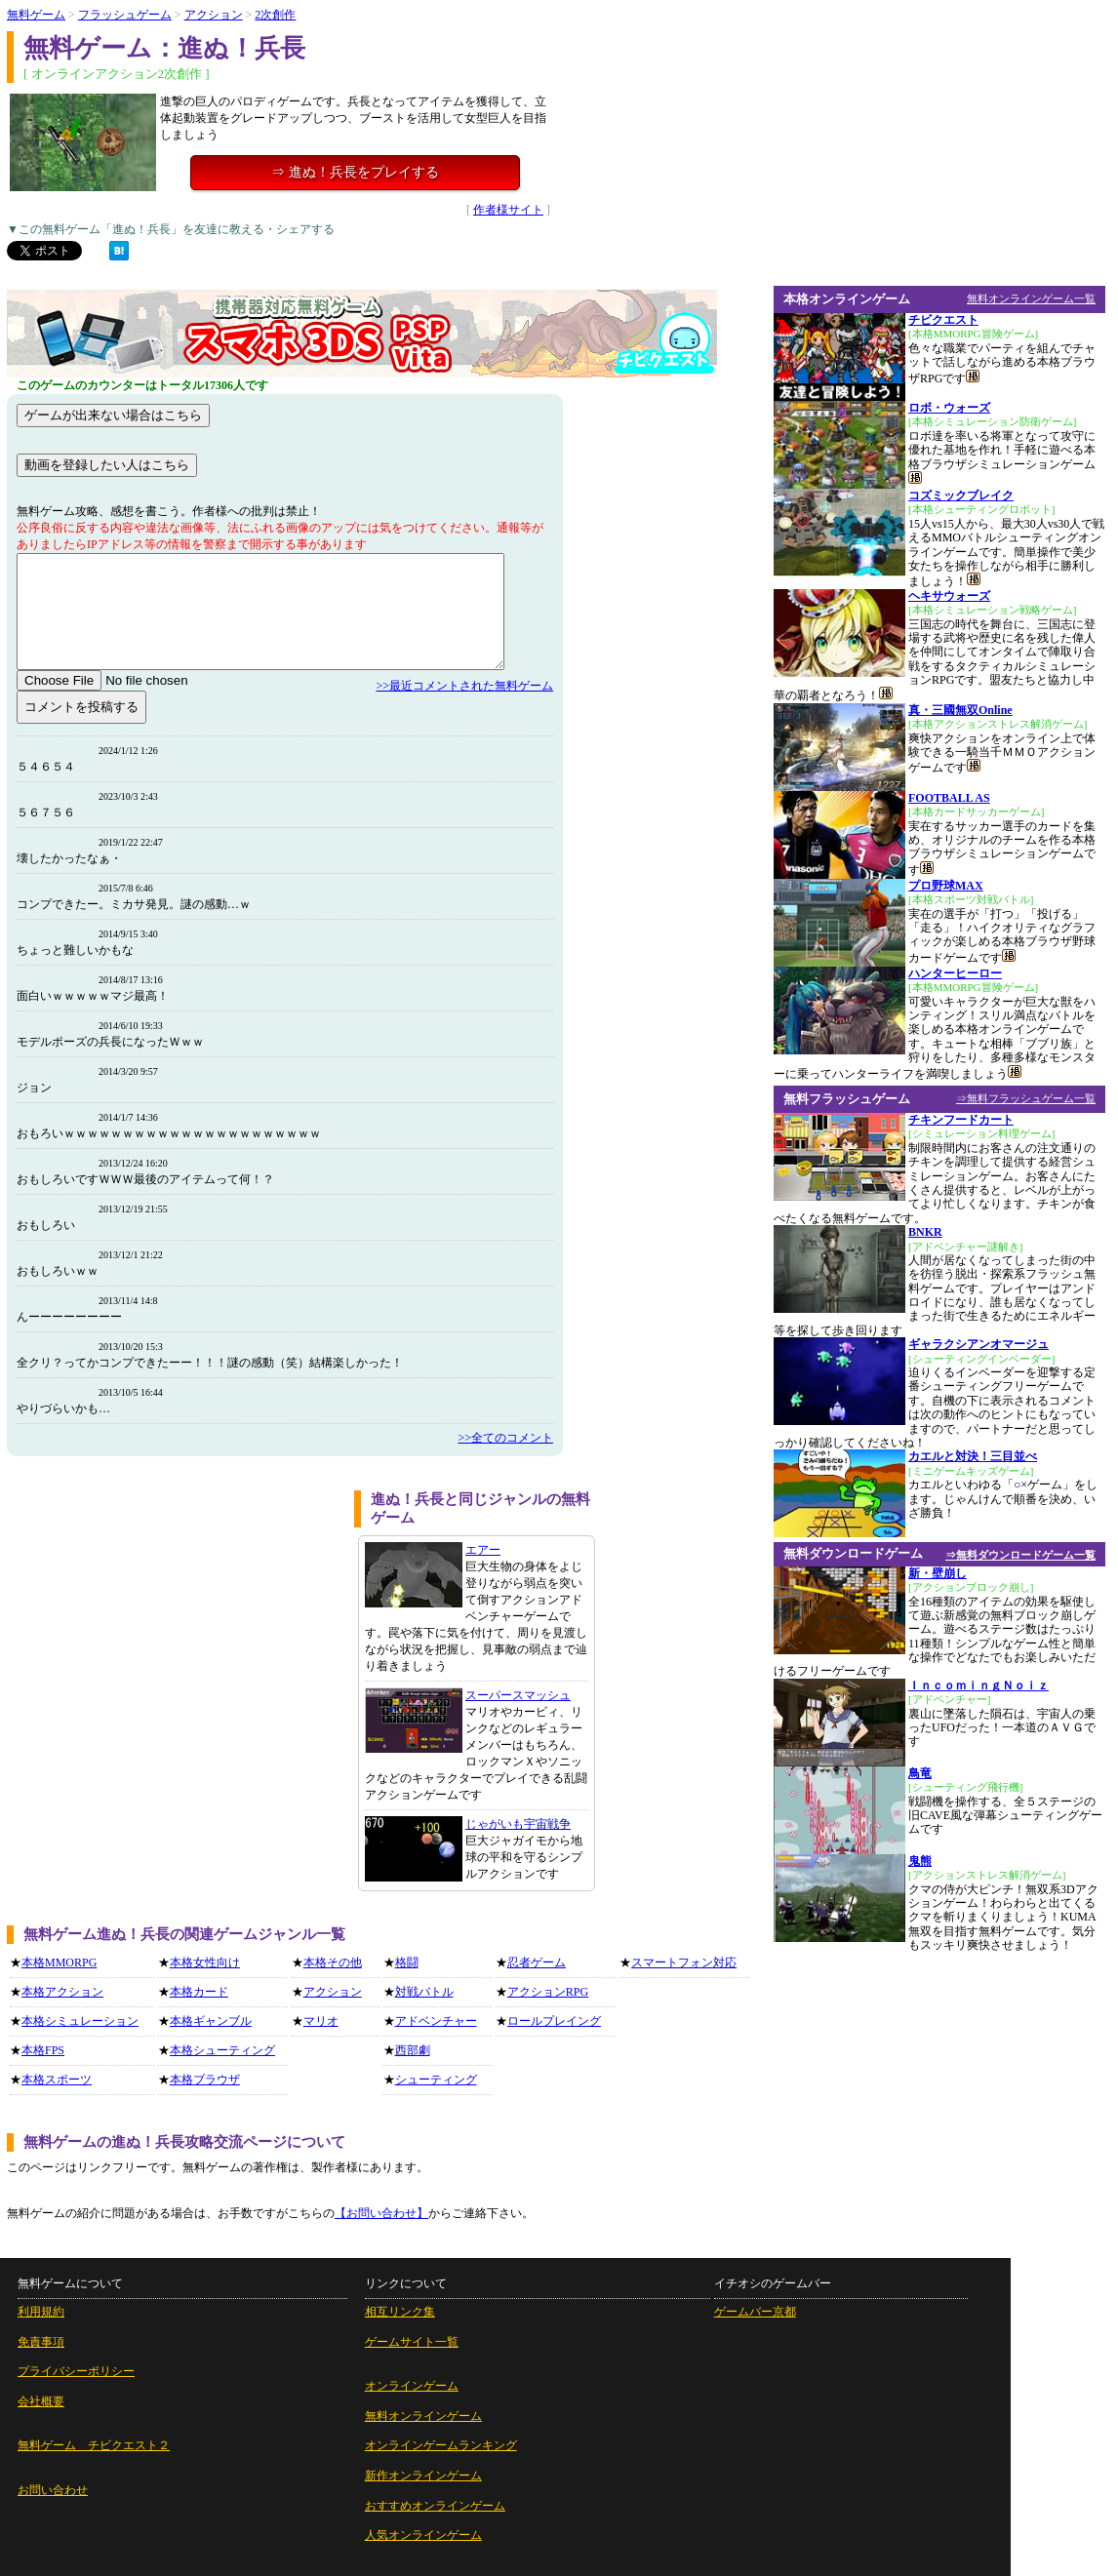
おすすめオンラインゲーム (435, 2506)
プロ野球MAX (945, 885)
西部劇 (412, 2050)
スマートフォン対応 (684, 1962)
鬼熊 (920, 1861)
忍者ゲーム (536, 1962)
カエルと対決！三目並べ (972, 1456)
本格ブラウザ (205, 2079)
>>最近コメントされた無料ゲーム (464, 686)
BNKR (925, 1232)
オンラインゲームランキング (441, 2445)
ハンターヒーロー (955, 973)
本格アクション (62, 1992)
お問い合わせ (53, 2490)
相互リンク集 (400, 2311)
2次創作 (275, 14)
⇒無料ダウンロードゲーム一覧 (1020, 1555)
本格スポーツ (56, 2079)
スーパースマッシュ (518, 1695)
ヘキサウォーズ (949, 596)
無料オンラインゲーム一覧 (1031, 298)
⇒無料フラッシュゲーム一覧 (1026, 1098)
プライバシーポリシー (76, 2371)
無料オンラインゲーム (423, 2416)
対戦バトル (424, 1992)
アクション (213, 14)
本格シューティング (222, 2050)
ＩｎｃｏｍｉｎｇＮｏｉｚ (978, 1685)
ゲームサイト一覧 (412, 2342)
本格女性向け (205, 1962)
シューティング (436, 2079)
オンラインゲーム (412, 2386)
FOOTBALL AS (949, 798)
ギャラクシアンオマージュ (978, 1344)
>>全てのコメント (505, 1438)
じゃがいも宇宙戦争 (518, 1824)
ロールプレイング (554, 2021)
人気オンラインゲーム (423, 2535)
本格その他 (332, 1962)
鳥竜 (920, 1773)
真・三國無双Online (960, 710)
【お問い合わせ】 (381, 2213)
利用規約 (41, 2311)
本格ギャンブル (211, 2021)
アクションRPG (547, 1992)
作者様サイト (508, 210)
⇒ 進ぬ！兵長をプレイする (355, 172)
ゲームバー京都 (755, 2311)
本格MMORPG (59, 1962)
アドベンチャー (436, 2021)
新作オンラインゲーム (423, 2475)
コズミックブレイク (961, 495)
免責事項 (41, 2342)
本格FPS (42, 2050)
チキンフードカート (961, 1120)
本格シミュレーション (80, 2021)
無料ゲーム (36, 14)
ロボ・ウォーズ (949, 408)
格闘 (407, 1962)
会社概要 (41, 2401)
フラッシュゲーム (125, 14)
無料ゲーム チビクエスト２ (94, 2445)
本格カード (199, 1992)
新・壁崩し (937, 1573)
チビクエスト (943, 320)
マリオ (321, 2021)
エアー (482, 1550)
